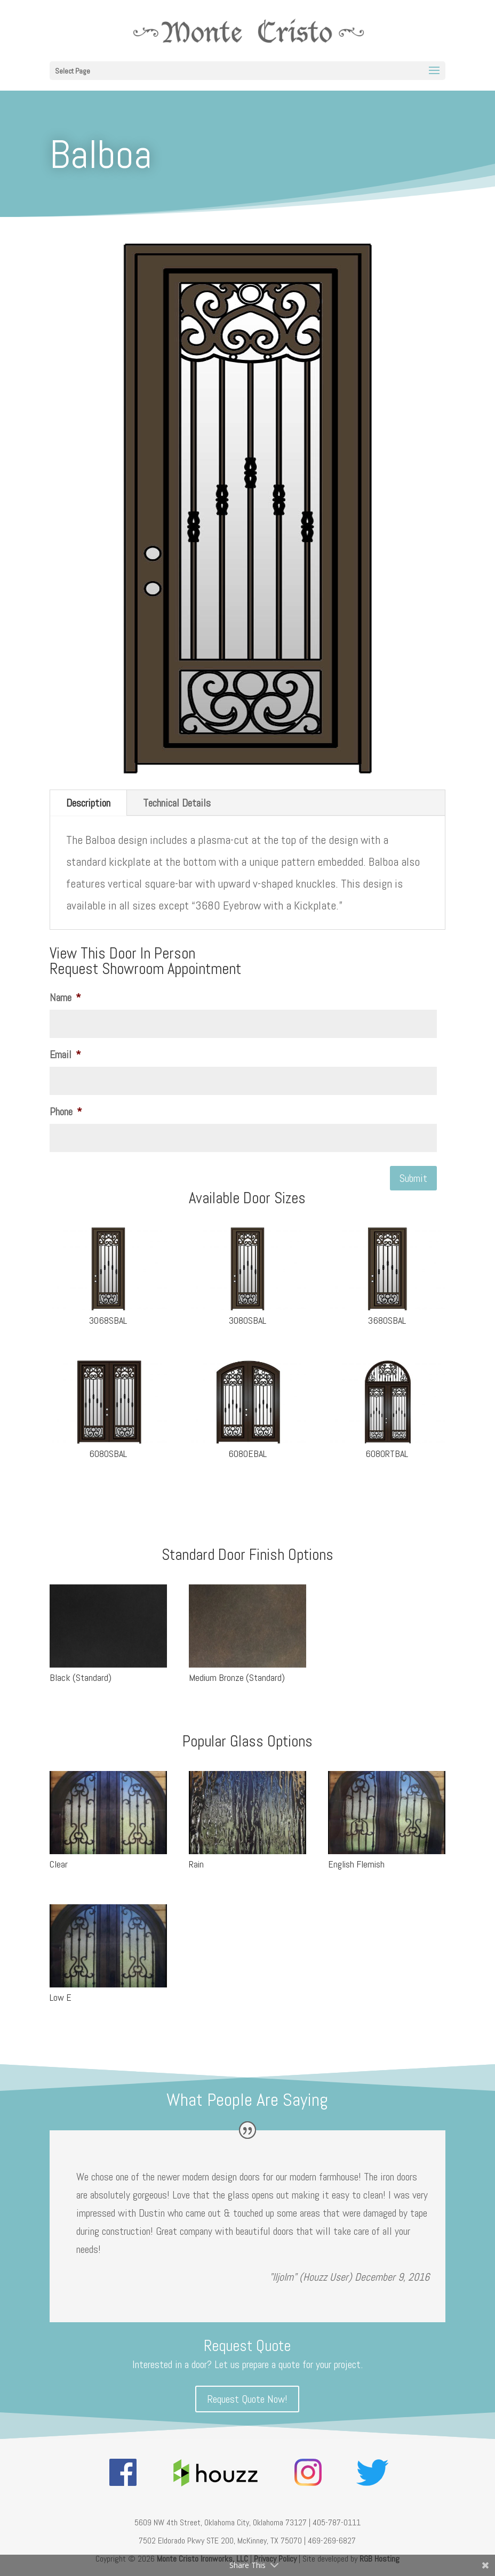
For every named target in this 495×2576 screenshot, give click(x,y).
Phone (66, 1111)
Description (88, 803)
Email (65, 1054)
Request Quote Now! (247, 2399)
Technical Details (177, 803)
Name (65, 997)
